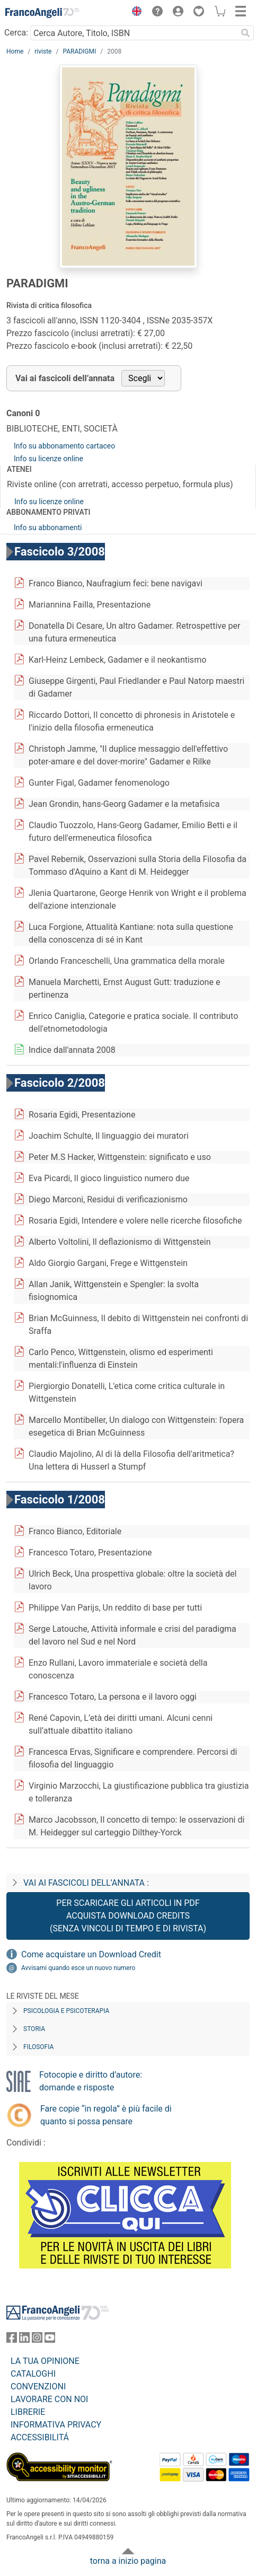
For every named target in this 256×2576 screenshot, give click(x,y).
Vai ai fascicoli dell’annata (64, 378)
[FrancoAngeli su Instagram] (37, 2340)
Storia (34, 2029)
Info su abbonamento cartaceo (64, 446)
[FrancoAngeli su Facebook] (11, 2340)
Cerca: (16, 33)
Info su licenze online (48, 458)
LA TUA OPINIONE (45, 2361)
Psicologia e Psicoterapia (66, 2011)
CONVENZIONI (38, 2386)
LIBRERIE (28, 2412)
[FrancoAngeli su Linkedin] (24, 2340)
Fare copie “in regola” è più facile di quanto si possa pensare (106, 2115)
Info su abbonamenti (48, 527)
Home (14, 51)
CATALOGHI (33, 2374)
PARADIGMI (79, 51)
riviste (42, 51)
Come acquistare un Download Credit (91, 1954)
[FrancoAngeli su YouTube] (50, 2340)
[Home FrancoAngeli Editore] (42, 12)
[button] (134, 12)
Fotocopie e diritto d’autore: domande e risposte (90, 2081)
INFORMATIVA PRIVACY (56, 2425)
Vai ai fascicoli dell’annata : (86, 1883)
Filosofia (38, 2047)
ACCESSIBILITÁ (40, 2437)
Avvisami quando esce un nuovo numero (78, 1968)
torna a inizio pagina (128, 2561)
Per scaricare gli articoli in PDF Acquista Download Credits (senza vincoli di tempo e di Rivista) (128, 1915)
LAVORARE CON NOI (49, 2399)
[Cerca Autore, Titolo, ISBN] (133, 32)
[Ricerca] (245, 32)
